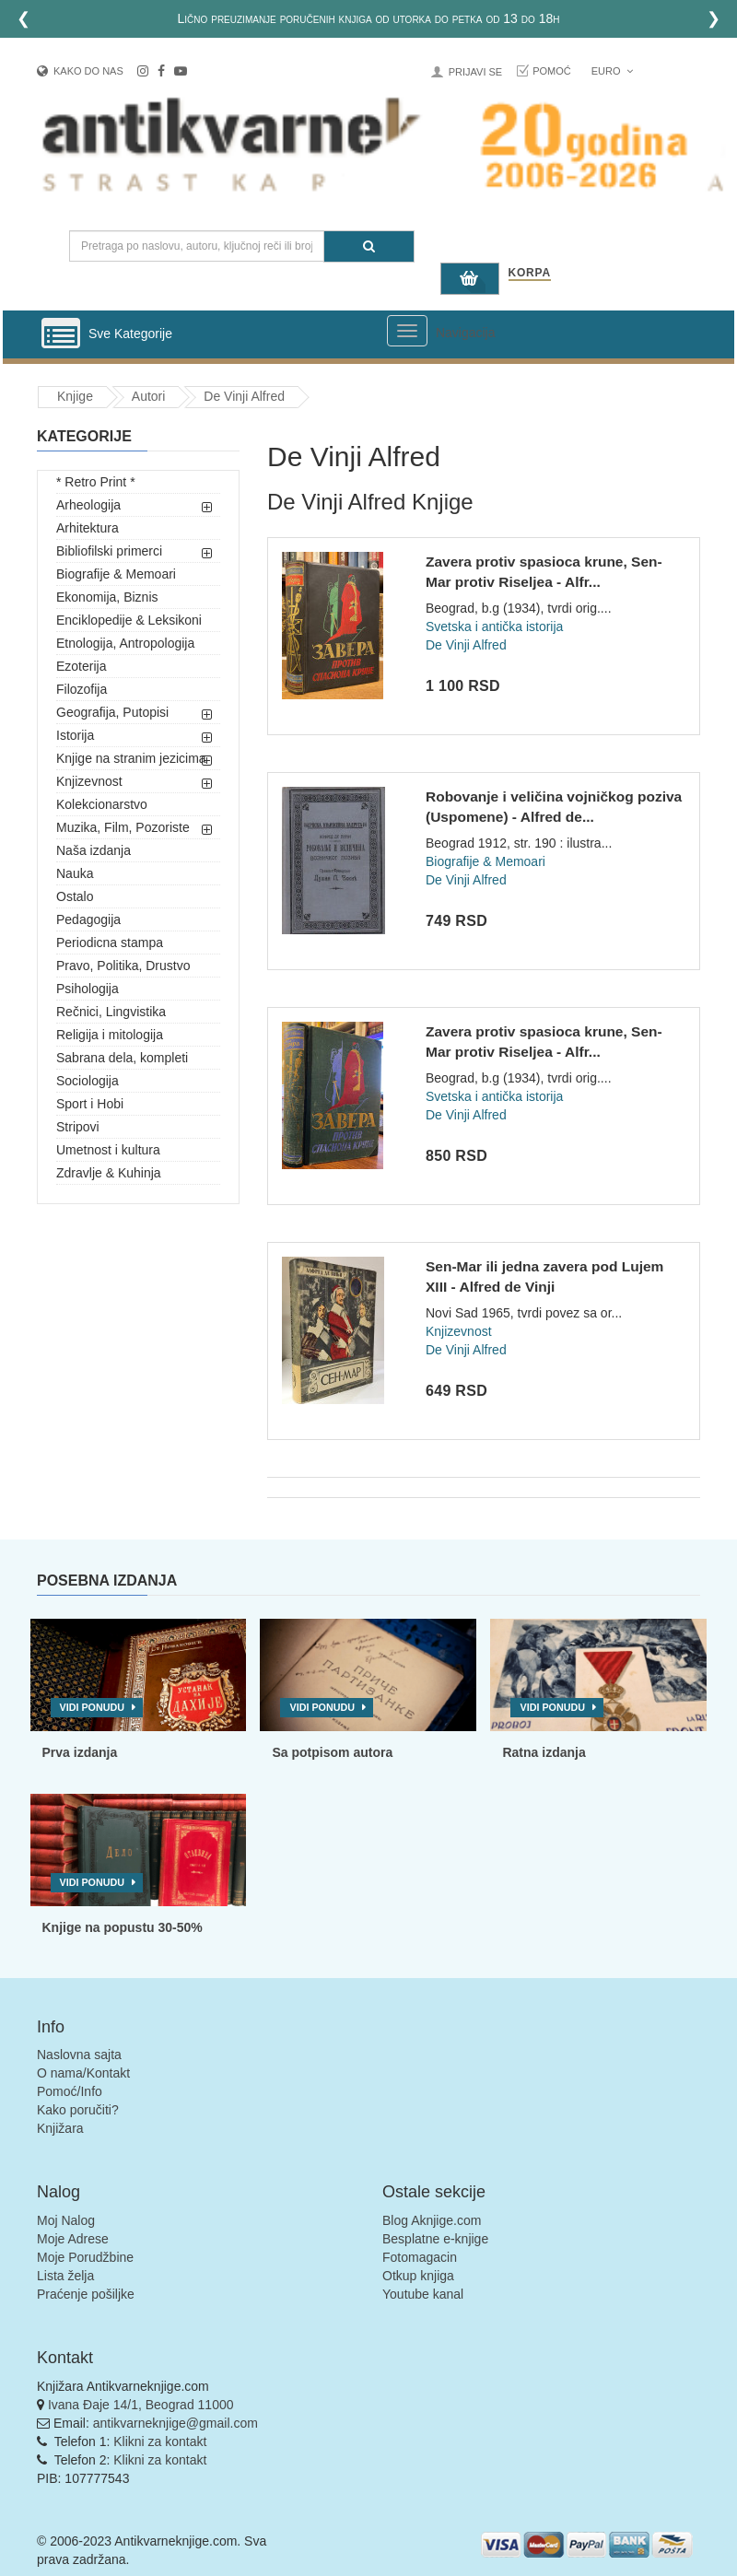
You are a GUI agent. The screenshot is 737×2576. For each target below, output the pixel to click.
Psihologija (87, 988)
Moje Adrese (73, 2238)
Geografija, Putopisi (112, 712)
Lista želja (65, 2275)
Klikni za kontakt (159, 2441)
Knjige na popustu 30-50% (122, 1927)
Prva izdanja (80, 1752)
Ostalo (74, 896)
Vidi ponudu (92, 1707)
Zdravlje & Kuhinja (108, 1172)
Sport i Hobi (89, 1103)
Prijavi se (475, 71)
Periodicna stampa (109, 942)
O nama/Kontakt (83, 2073)
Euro (612, 70)
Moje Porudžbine (85, 2257)
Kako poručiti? (78, 2109)
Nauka (74, 873)
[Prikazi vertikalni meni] (60, 334)
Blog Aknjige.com (431, 2220)
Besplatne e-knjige (435, 2238)
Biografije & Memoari (116, 574)
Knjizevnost (89, 781)
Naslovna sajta (79, 2054)
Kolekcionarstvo (101, 804)
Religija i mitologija (109, 1034)
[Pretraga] (369, 246)
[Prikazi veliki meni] (407, 330)
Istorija (75, 735)
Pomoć (551, 70)
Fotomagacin (419, 2257)
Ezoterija (81, 666)
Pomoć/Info (69, 2091)
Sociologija (87, 1080)
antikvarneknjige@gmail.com (175, 2423)
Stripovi (77, 1126)
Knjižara (60, 2128)
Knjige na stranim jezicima (131, 758)
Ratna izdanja (543, 1752)
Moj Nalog (66, 2220)
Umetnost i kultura (108, 1149)
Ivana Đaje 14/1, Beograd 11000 (141, 2404)
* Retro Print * (95, 481)
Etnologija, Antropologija (125, 643)
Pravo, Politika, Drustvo (123, 965)
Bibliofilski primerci (109, 551)
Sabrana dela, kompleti (122, 1057)
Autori (149, 396)
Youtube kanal (422, 2294)
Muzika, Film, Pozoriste (123, 827)
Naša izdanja (93, 850)
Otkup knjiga (418, 2275)
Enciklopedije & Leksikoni (129, 620)
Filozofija (81, 689)
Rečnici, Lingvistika (111, 1011)
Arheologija (88, 505)
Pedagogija (88, 919)
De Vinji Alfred (244, 396)
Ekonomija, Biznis (107, 597)
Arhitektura (87, 528)
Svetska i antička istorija (494, 626)
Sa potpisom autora (332, 1752)
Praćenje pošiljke (86, 2294)
